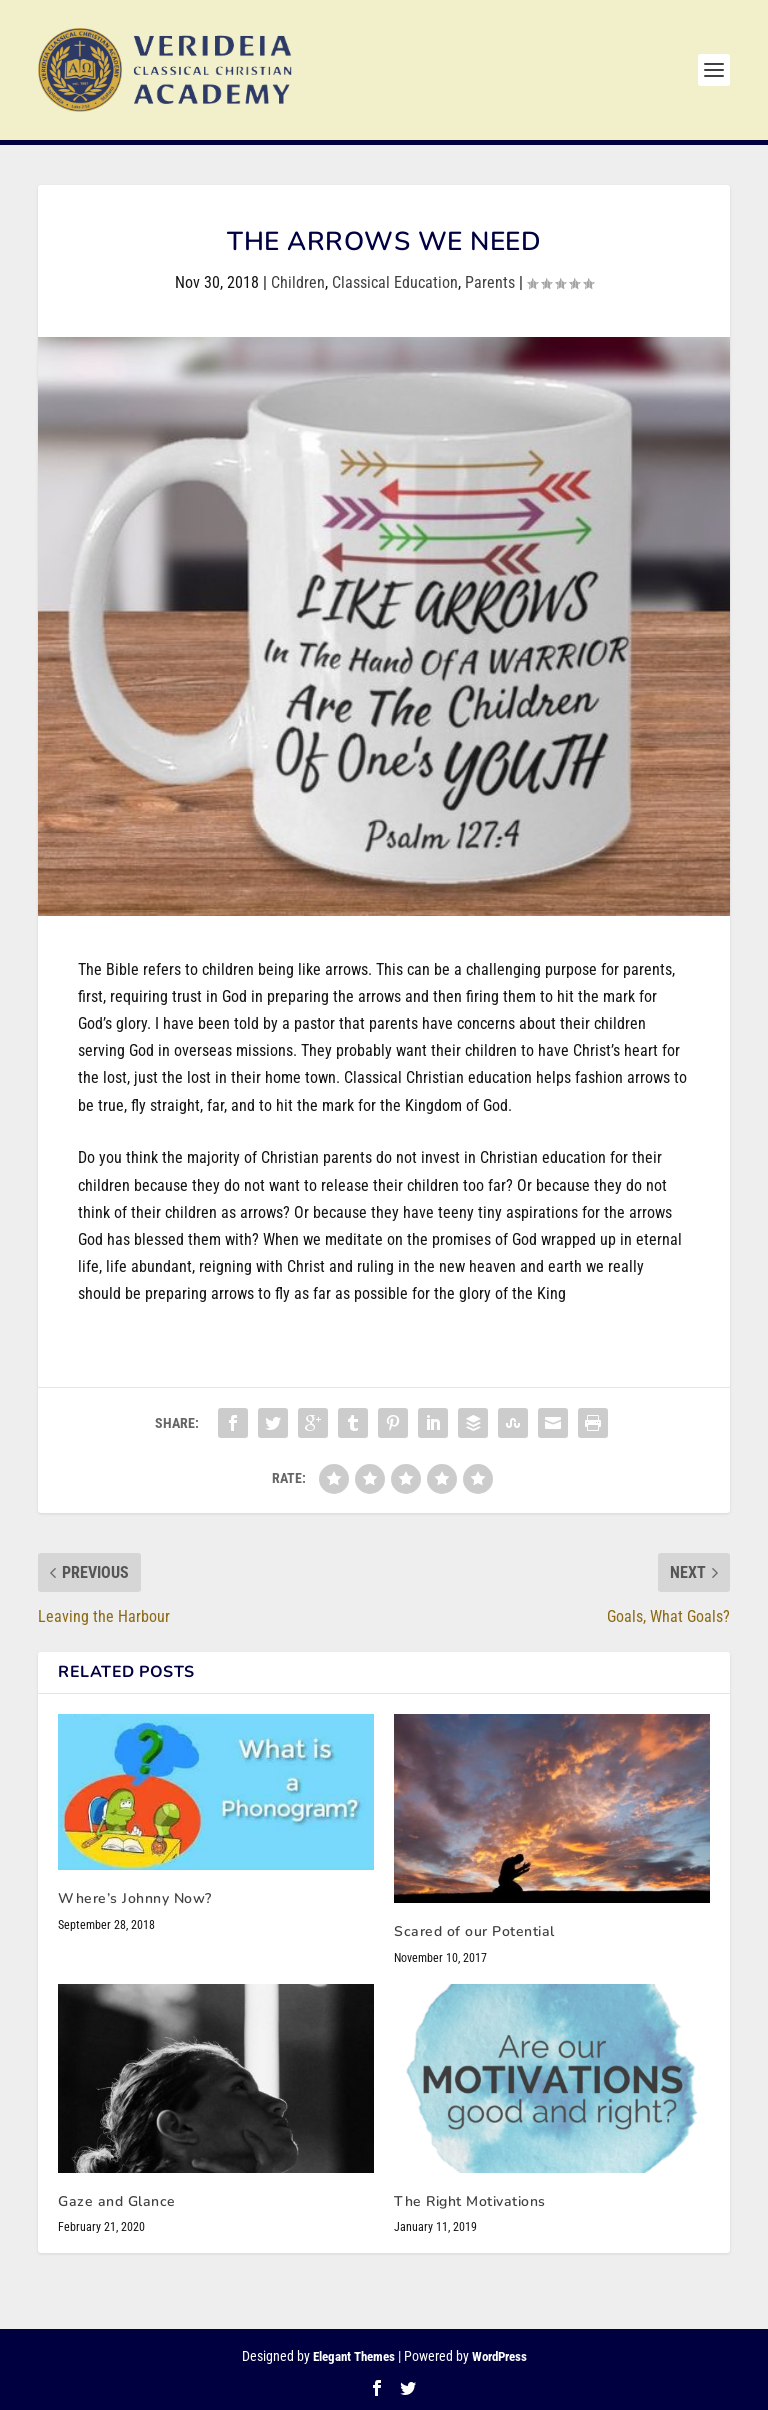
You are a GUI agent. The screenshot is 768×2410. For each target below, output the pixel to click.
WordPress (499, 2356)
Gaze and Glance (117, 2201)
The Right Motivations (470, 2201)
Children (298, 282)
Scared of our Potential (474, 1931)
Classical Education (395, 282)
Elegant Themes (354, 2356)
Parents (490, 282)
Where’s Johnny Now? (135, 1898)
